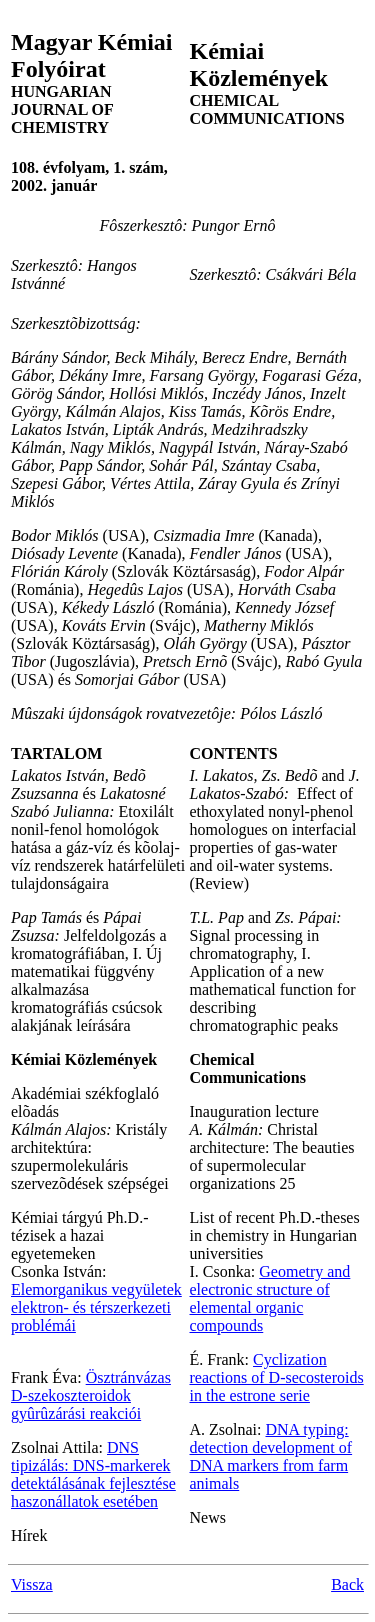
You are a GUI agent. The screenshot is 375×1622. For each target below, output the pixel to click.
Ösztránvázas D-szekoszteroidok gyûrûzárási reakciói (91, 1395)
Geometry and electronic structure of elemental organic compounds (270, 1298)
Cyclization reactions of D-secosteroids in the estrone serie (277, 1377)
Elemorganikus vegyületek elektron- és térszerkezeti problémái (96, 1307)
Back (347, 1584)
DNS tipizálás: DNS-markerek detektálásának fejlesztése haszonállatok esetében (93, 1474)
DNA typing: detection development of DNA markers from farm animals (271, 1456)
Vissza (32, 1584)
